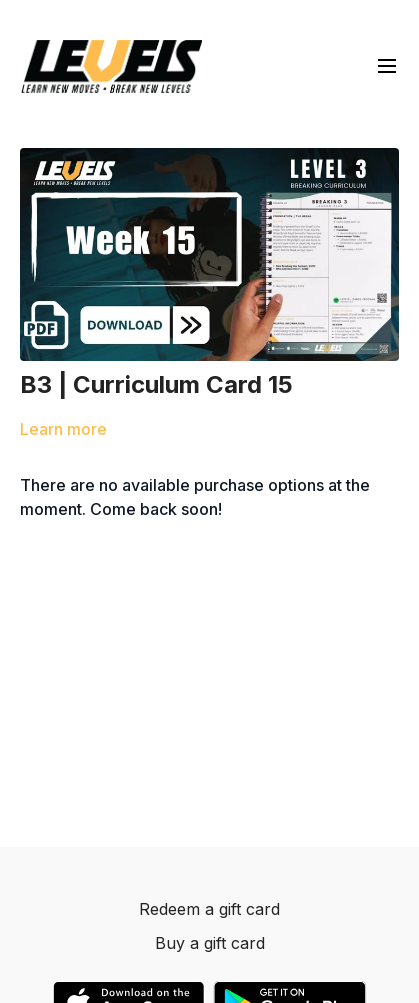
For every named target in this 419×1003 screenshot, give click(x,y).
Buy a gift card (210, 943)
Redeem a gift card (209, 909)
